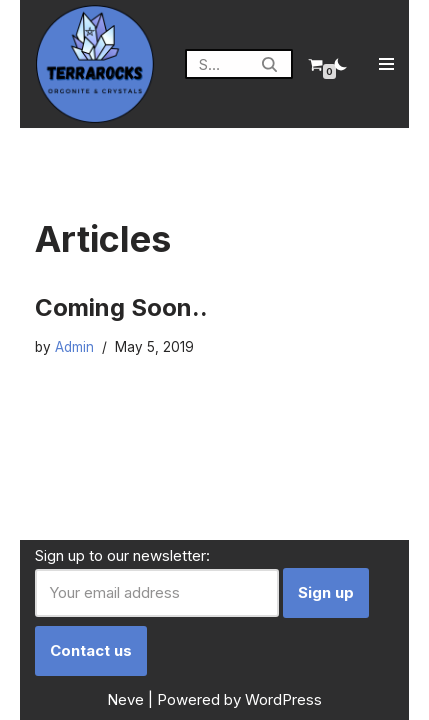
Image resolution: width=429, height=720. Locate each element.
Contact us (91, 650)
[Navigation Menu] (386, 64)
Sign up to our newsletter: (122, 555)
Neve (125, 699)
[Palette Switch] (341, 64)
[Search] (216, 64)
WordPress (283, 699)
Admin (74, 347)
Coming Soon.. (121, 307)
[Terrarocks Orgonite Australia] (95, 64)
